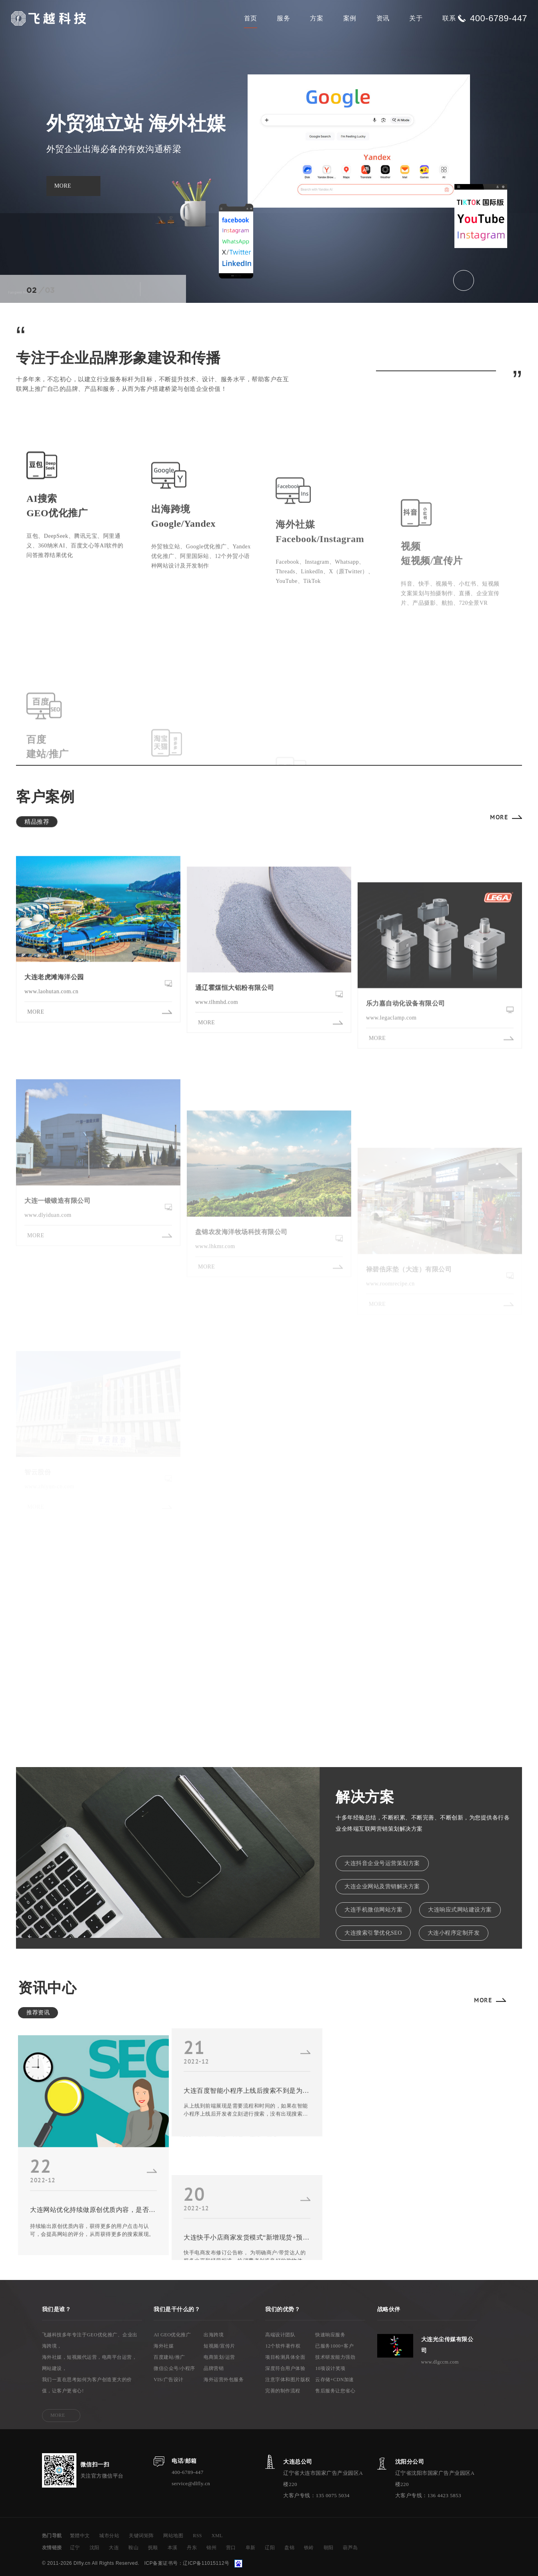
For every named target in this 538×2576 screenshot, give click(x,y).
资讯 (383, 18)
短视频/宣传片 (219, 2346)
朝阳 (329, 2547)
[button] (126, 289)
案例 (349, 18)
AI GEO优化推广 (172, 2335)
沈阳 (95, 2547)
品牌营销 (214, 2368)
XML (217, 2535)
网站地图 (173, 2535)
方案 (316, 18)
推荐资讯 (38, 2013)
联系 (449, 18)
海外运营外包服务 (224, 2379)
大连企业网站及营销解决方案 (382, 1886)
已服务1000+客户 (334, 2346)
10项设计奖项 (330, 2368)
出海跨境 (214, 2335)
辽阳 (270, 2547)
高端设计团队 (280, 2335)
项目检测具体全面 (285, 2357)
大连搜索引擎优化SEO (373, 1933)
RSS (197, 2535)
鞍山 (133, 2547)
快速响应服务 (330, 2335)
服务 (283, 18)
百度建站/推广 (169, 2357)
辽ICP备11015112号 (206, 2563)
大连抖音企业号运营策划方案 (382, 1863)
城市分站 (109, 2535)
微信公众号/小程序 (174, 2368)
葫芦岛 (350, 2547)
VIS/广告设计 (169, 2379)
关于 (415, 18)
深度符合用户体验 (285, 2368)
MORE (499, 817)
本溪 (173, 2547)
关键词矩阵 (141, 2535)
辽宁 (75, 2547)
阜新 (251, 2547)
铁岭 (309, 2547)
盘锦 (289, 2547)
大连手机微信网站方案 (373, 1910)
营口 (231, 2547)
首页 (250, 18)
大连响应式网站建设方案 (460, 1910)
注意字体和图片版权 (287, 2379)
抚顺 (153, 2547)
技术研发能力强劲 (335, 2357)
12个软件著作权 (282, 2346)
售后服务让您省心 (335, 2391)
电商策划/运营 (219, 2357)
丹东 (192, 2547)
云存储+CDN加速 (334, 2379)
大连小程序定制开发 (454, 1933)
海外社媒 (164, 2346)
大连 (114, 2547)
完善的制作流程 (282, 2391)
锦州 (211, 2547)
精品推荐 (36, 822)
